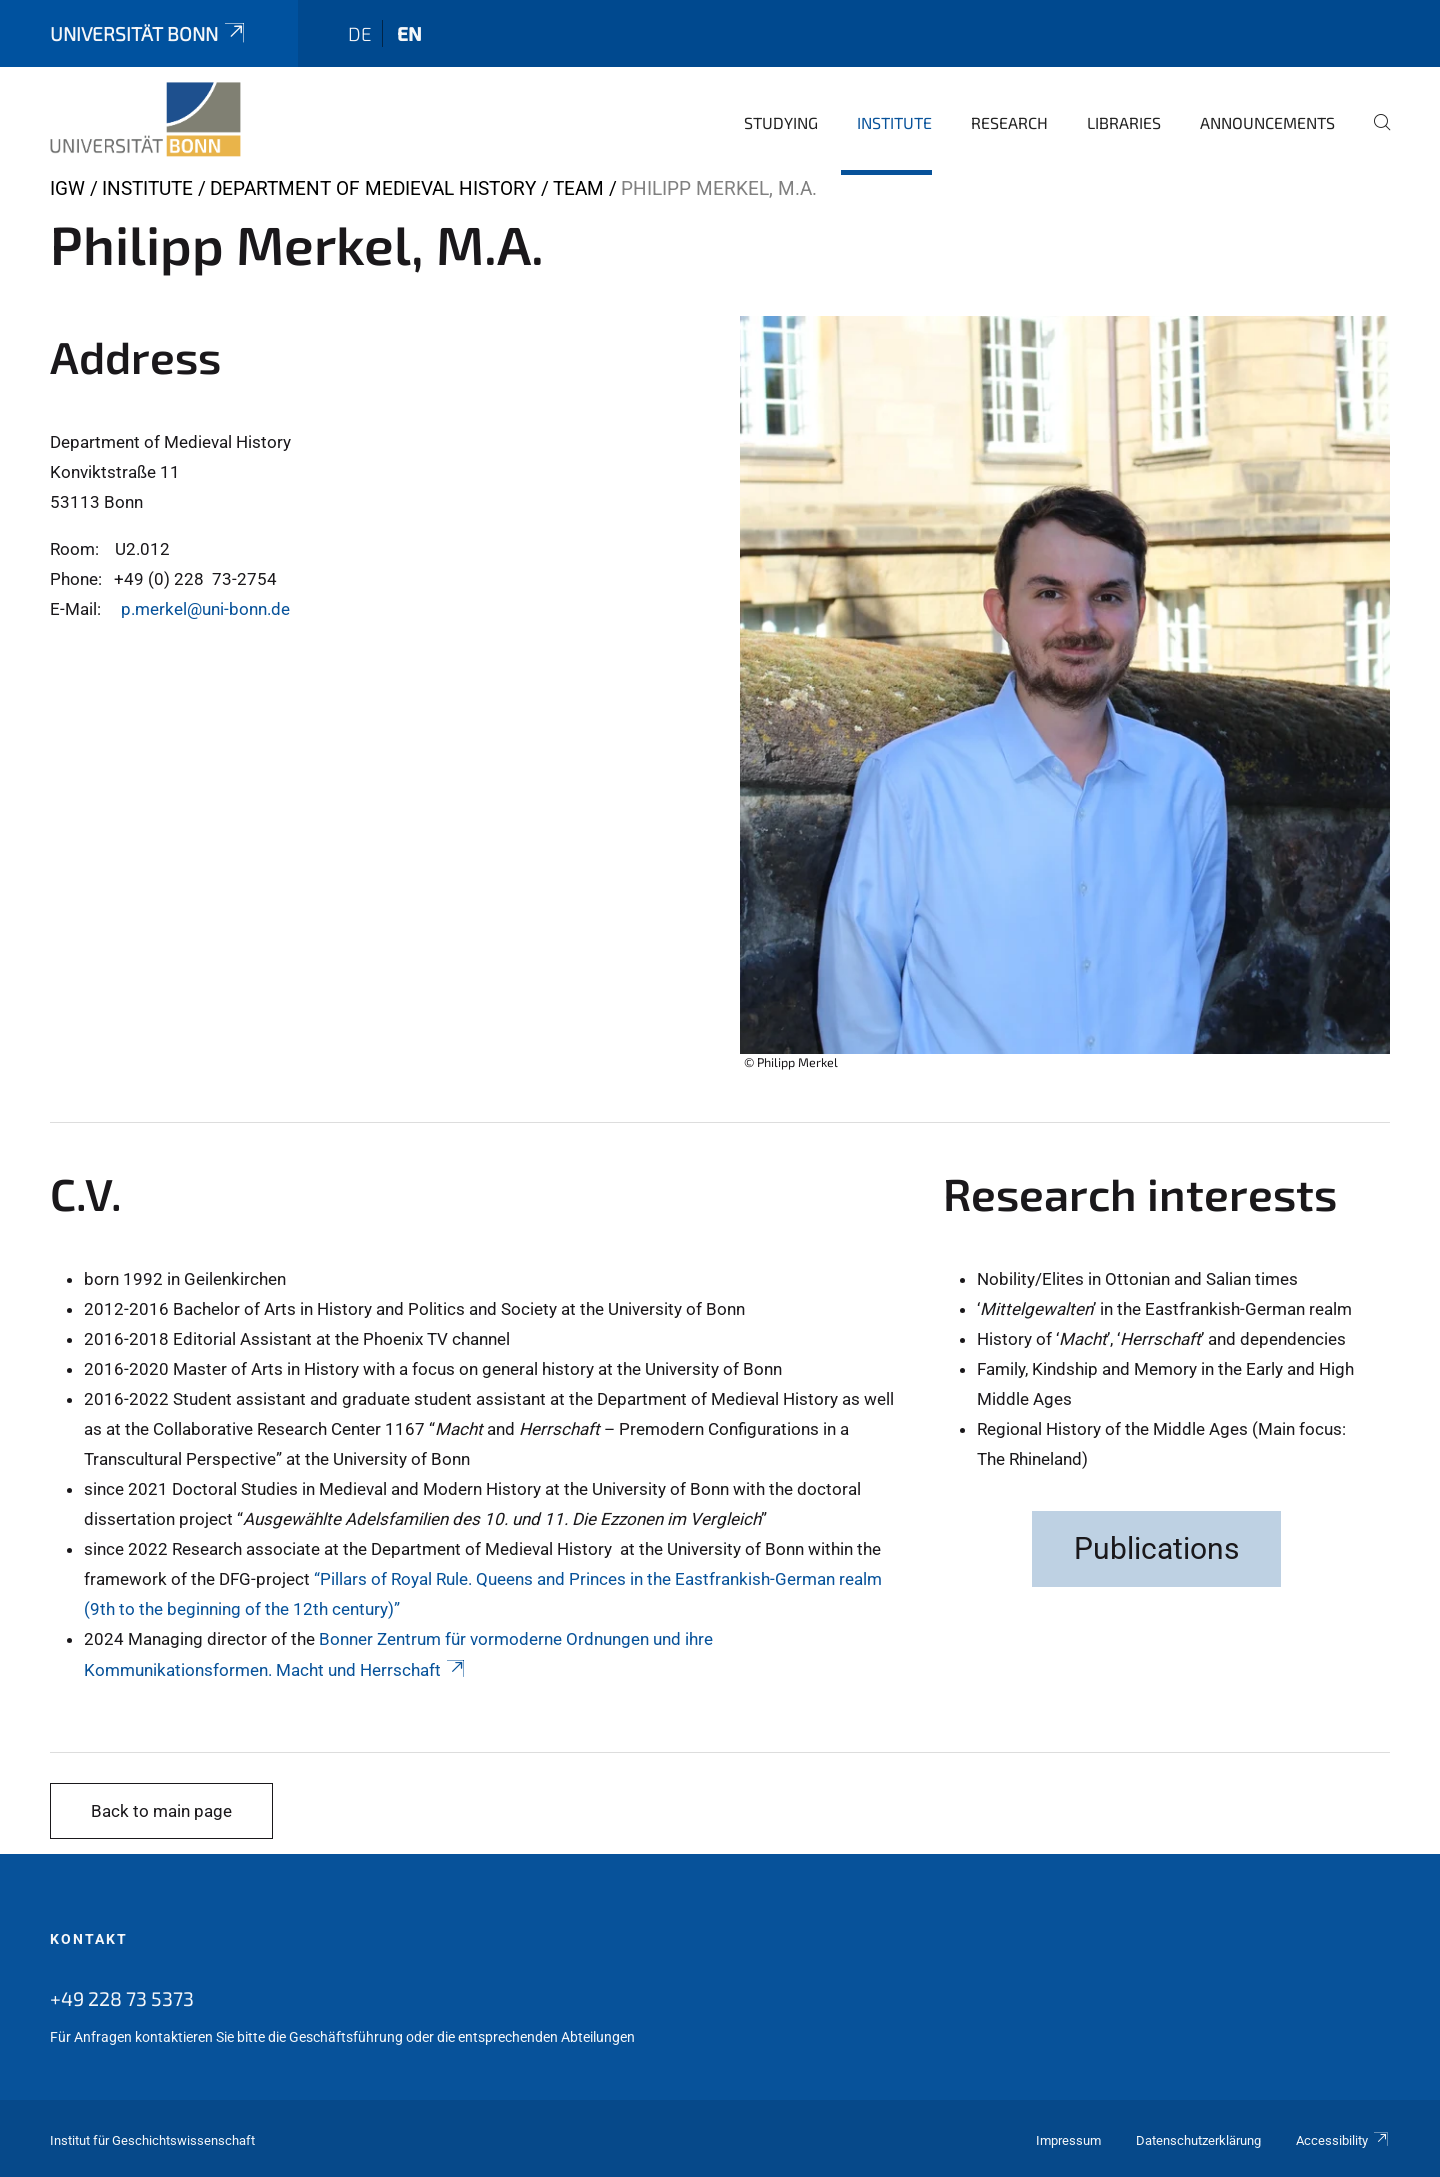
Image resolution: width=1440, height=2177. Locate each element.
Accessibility (1343, 2140)
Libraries (1124, 122)
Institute (894, 122)
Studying (781, 122)
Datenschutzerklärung (1198, 2140)
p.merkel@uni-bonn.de (205, 609)
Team (578, 188)
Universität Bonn (149, 33)
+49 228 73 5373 (122, 1998)
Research (1009, 122)
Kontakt (89, 1939)
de (360, 33)
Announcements (1267, 122)
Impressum (1068, 2140)
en (409, 33)
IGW (67, 188)
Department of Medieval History (373, 188)
